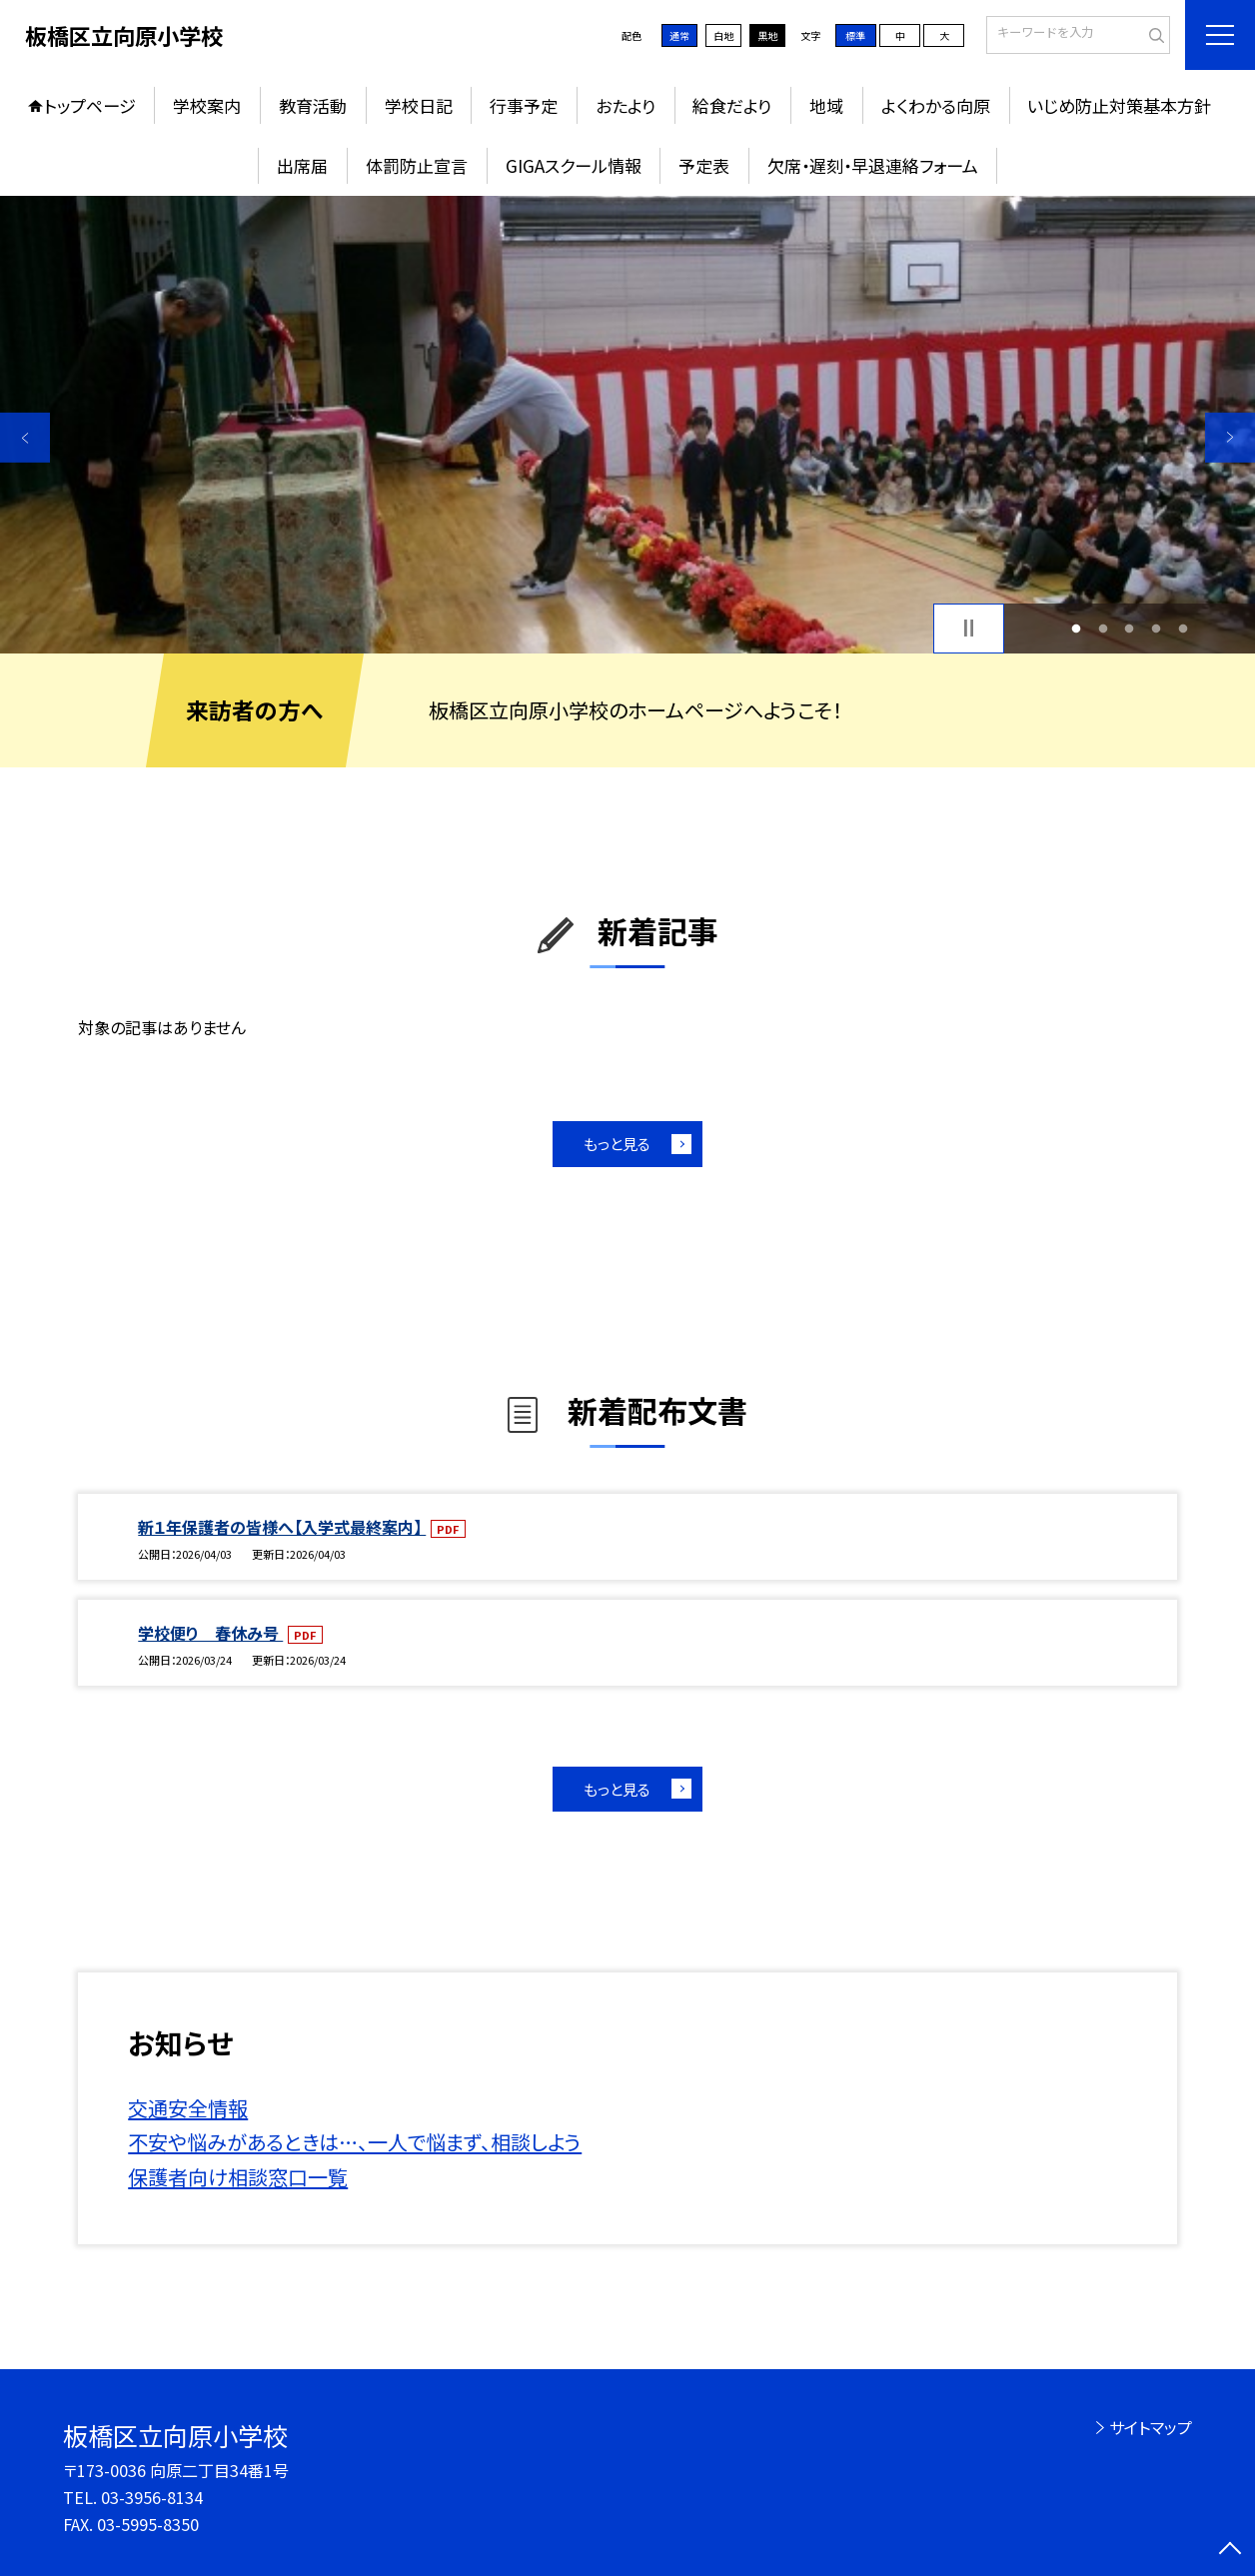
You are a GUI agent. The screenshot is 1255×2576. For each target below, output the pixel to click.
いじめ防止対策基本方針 (1119, 105)
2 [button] (1102, 628)
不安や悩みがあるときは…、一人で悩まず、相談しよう (355, 2141)
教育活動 (313, 105)
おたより (625, 105)
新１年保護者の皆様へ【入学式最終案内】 (282, 1527)
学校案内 (207, 105)
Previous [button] (25, 438)
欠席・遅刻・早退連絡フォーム (872, 165)
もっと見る (617, 1143)
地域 (826, 105)
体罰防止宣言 (417, 165)
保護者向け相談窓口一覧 (238, 2176)
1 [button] (1075, 628)
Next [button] (1230, 438)
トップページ (90, 105)
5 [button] (1182, 628)
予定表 (703, 165)
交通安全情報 (188, 2107)
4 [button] (1156, 628)
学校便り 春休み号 (210, 1633)
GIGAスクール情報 (573, 165)
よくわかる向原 (935, 105)
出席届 (302, 165)
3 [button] (1129, 628)
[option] (627, 424)
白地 (723, 35)
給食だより (731, 105)
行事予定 (524, 105)
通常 (679, 35)
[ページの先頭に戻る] (1230, 2551)
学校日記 (419, 105)
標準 (855, 35)
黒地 (767, 35)
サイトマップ (1150, 2427)
